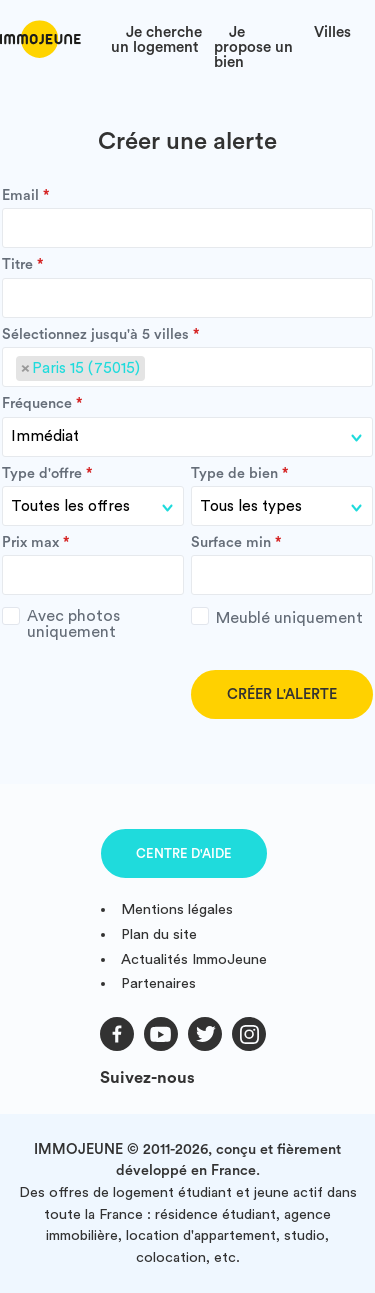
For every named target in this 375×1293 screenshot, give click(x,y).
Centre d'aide (184, 853)
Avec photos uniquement (61, 623)
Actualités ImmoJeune (194, 959)
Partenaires (158, 983)
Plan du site (159, 934)
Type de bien (234, 474)
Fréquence (37, 404)
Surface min (231, 543)
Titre (17, 265)
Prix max (30, 543)
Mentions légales (177, 909)
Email (20, 196)
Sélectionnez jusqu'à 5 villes (95, 335)
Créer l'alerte (282, 694)
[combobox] (187, 367)
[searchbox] (155, 369)
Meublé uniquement (277, 616)
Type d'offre (42, 474)
